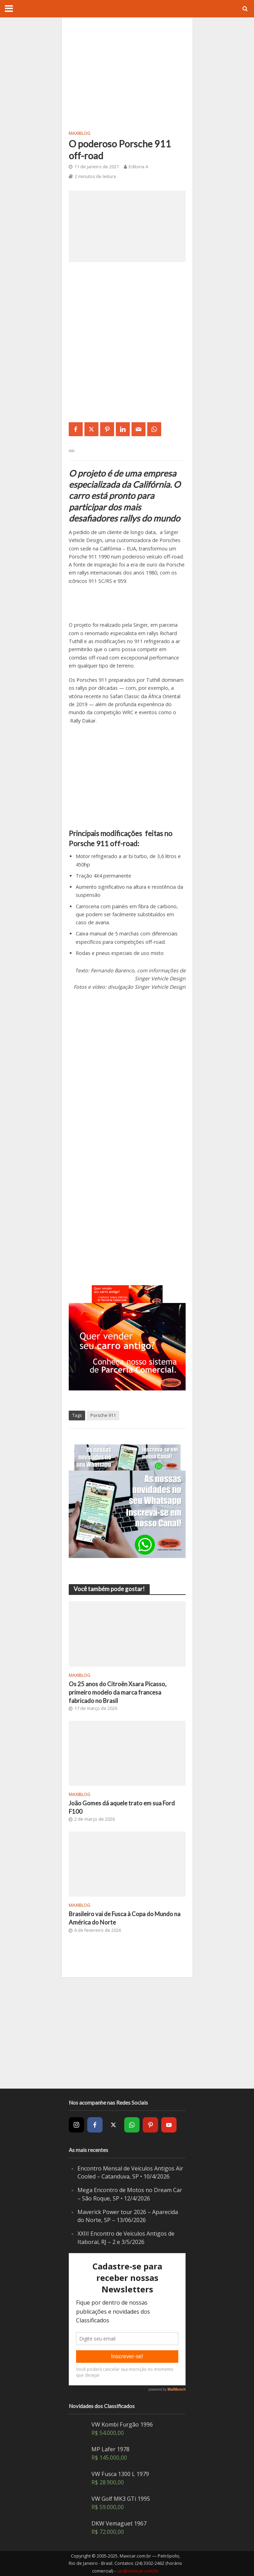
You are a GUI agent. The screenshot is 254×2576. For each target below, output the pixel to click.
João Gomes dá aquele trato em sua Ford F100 (122, 1807)
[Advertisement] (127, 73)
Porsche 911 (103, 1415)
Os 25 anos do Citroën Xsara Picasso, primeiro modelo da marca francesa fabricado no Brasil (117, 1692)
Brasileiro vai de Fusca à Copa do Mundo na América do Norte (124, 1918)
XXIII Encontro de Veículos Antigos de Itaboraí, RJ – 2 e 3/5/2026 (125, 2238)
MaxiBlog (79, 133)
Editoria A (138, 167)
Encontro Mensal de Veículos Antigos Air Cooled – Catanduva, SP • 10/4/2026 (130, 2173)
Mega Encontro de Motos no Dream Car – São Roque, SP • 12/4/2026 (129, 2194)
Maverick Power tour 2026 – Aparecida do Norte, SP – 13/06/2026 (127, 2216)
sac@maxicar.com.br (138, 2571)
